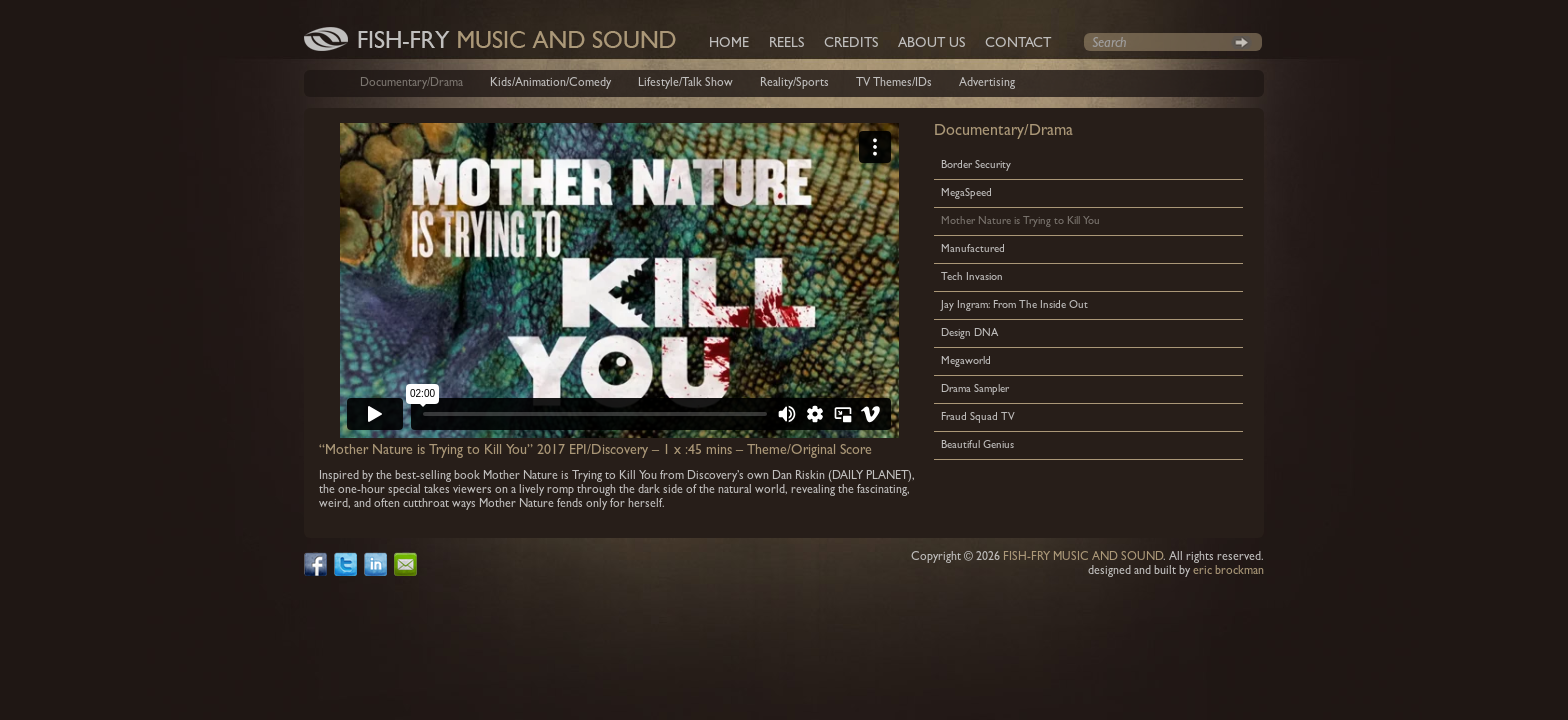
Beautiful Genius (977, 445)
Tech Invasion (972, 277)
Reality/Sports (794, 84)
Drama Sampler (975, 389)
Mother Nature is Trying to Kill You (1020, 221)
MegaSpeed (966, 193)
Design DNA (969, 333)
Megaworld (966, 361)
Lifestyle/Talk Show (685, 84)
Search (1241, 42)
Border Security (976, 165)
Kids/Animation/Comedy (550, 84)
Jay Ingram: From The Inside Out (1014, 305)
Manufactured (973, 249)
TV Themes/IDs (894, 84)
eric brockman (1228, 572)
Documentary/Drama (411, 84)
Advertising (987, 84)
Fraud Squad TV (978, 417)
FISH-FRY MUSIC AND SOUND (1083, 558)
